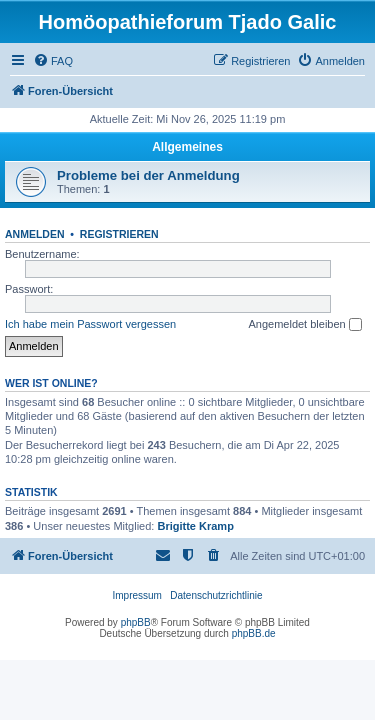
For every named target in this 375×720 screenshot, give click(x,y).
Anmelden (35, 234)
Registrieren (119, 234)
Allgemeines (187, 147)
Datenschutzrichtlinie (216, 595)
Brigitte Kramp (195, 526)
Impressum (136, 595)
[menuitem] (53, 61)
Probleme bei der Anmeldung (148, 175)
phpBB (136, 622)
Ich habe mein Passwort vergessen (90, 324)
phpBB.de (254, 633)
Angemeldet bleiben (304, 325)
